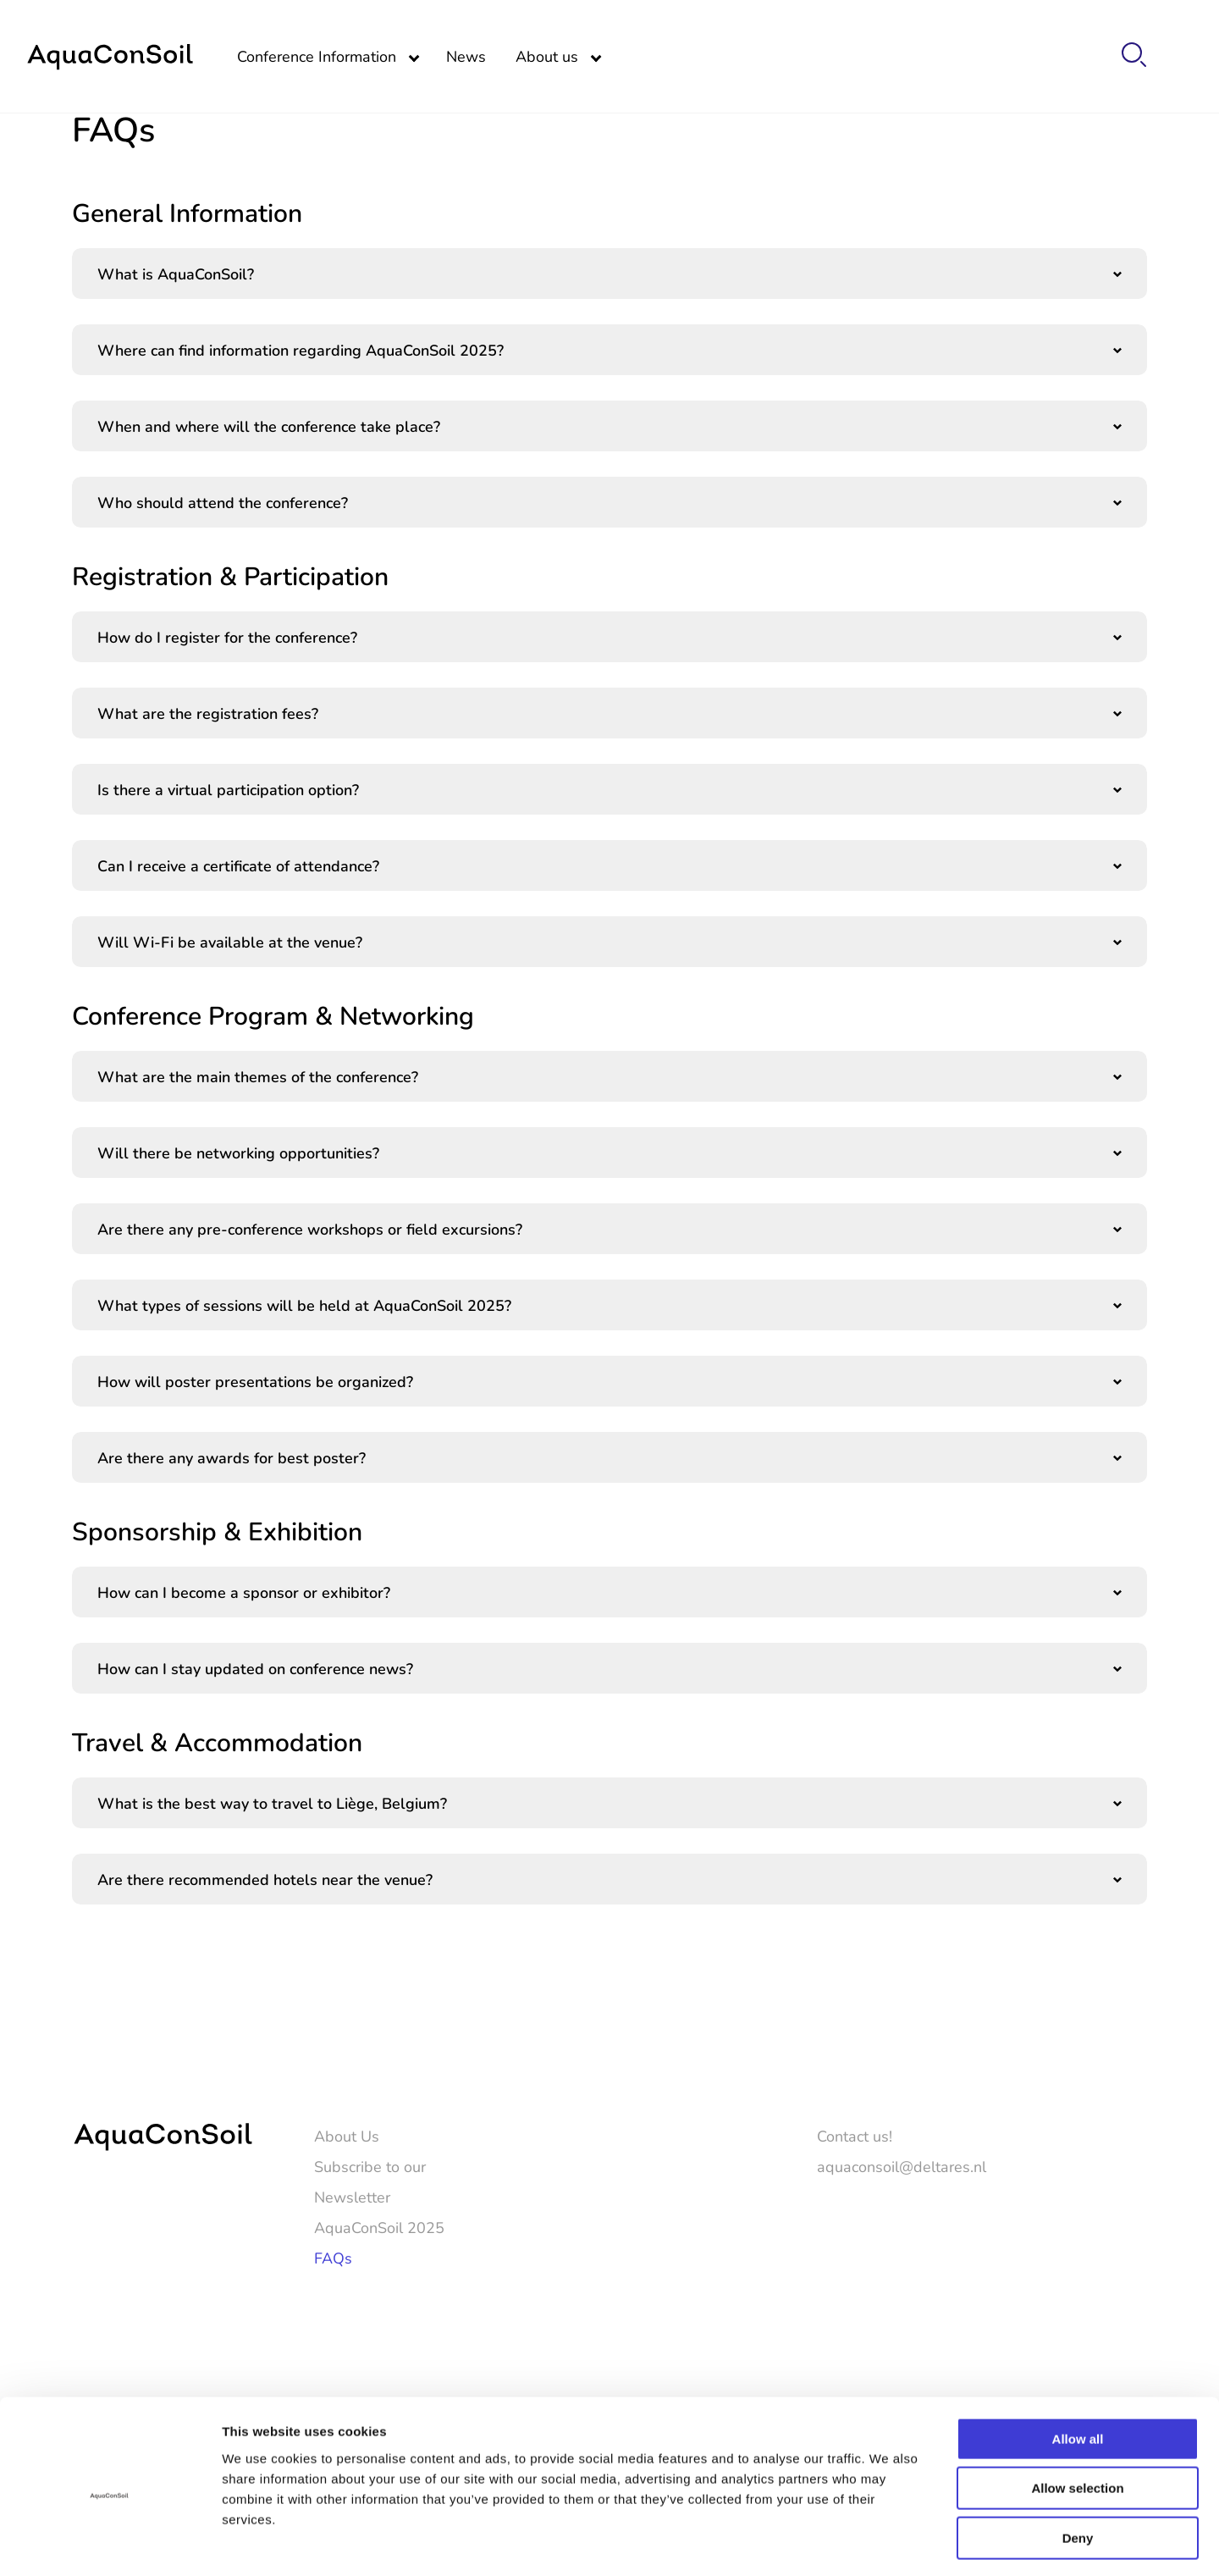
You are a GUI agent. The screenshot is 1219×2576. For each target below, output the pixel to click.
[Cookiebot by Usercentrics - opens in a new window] (110, 2543)
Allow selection (1077, 2419)
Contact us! (854, 2135)
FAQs (333, 2257)
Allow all (1078, 2369)
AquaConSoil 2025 (379, 2227)
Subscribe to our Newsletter (370, 2181)
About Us (346, 2135)
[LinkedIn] (1135, 2303)
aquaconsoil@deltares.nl (901, 2166)
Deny (1078, 2468)
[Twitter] (1086, 2303)
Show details (888, 2542)
